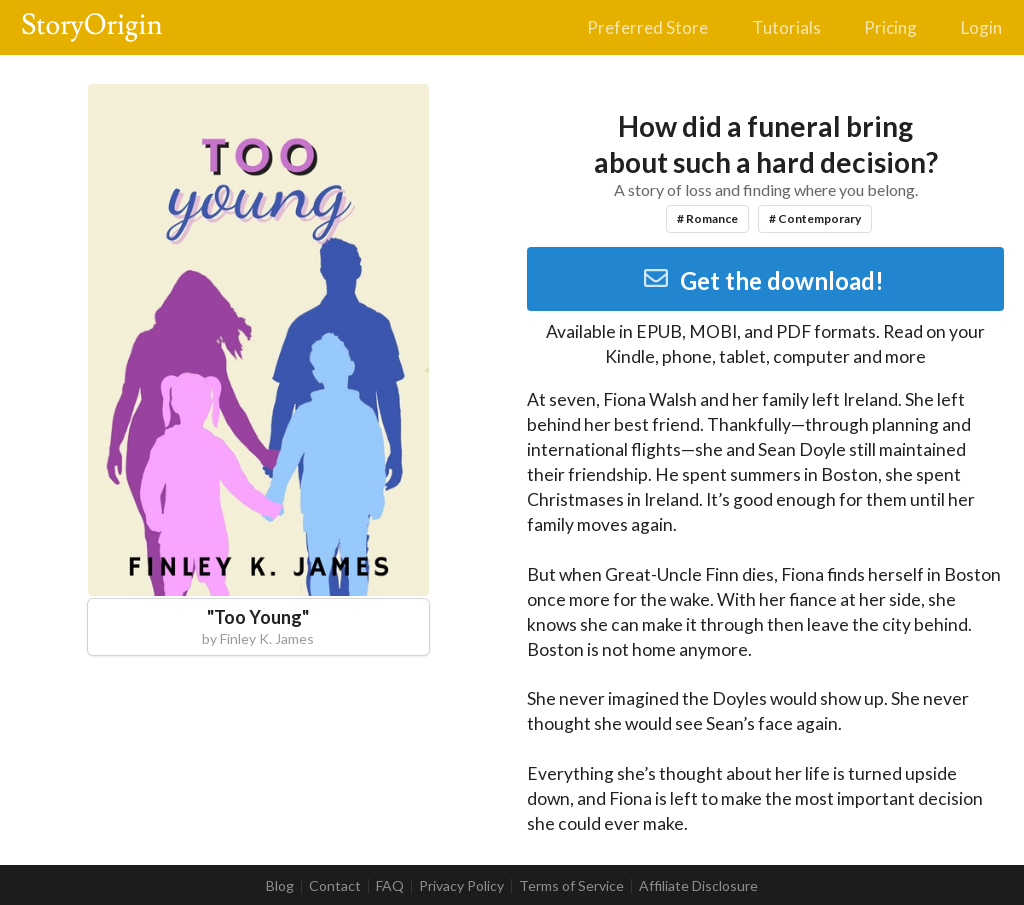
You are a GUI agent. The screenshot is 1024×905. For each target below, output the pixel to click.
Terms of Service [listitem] (571, 886)
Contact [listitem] (335, 886)
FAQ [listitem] (390, 886)
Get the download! (763, 280)
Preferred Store (647, 27)
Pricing (890, 27)
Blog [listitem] (280, 886)
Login (981, 27)
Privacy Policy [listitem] (461, 886)
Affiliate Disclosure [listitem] (698, 886)
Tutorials (786, 27)
